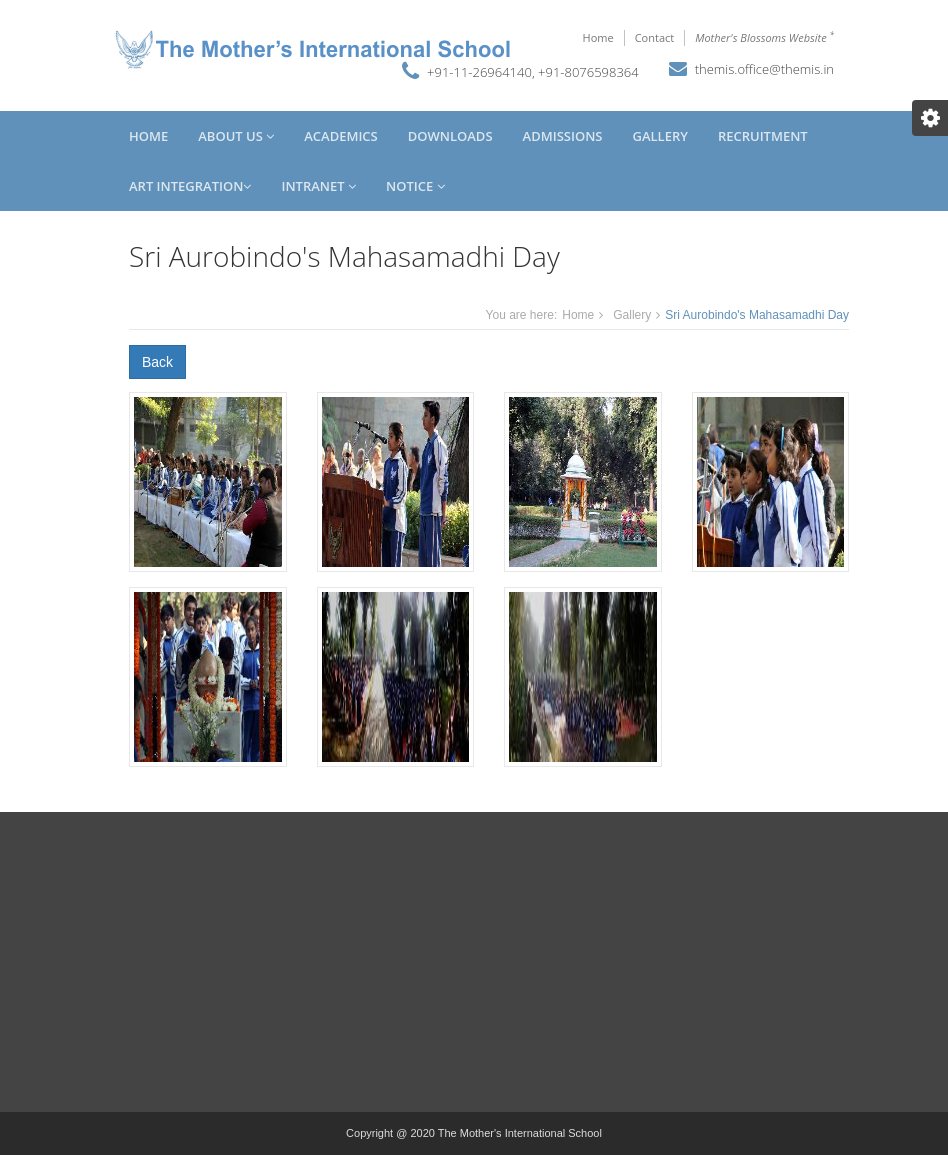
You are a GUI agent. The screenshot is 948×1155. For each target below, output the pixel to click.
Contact (655, 37)
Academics (341, 136)
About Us (236, 136)
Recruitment (763, 136)
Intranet (318, 186)
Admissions (563, 136)
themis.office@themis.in (764, 69)
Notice (415, 186)
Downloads (450, 136)
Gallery (659, 136)
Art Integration (190, 186)
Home (598, 37)
